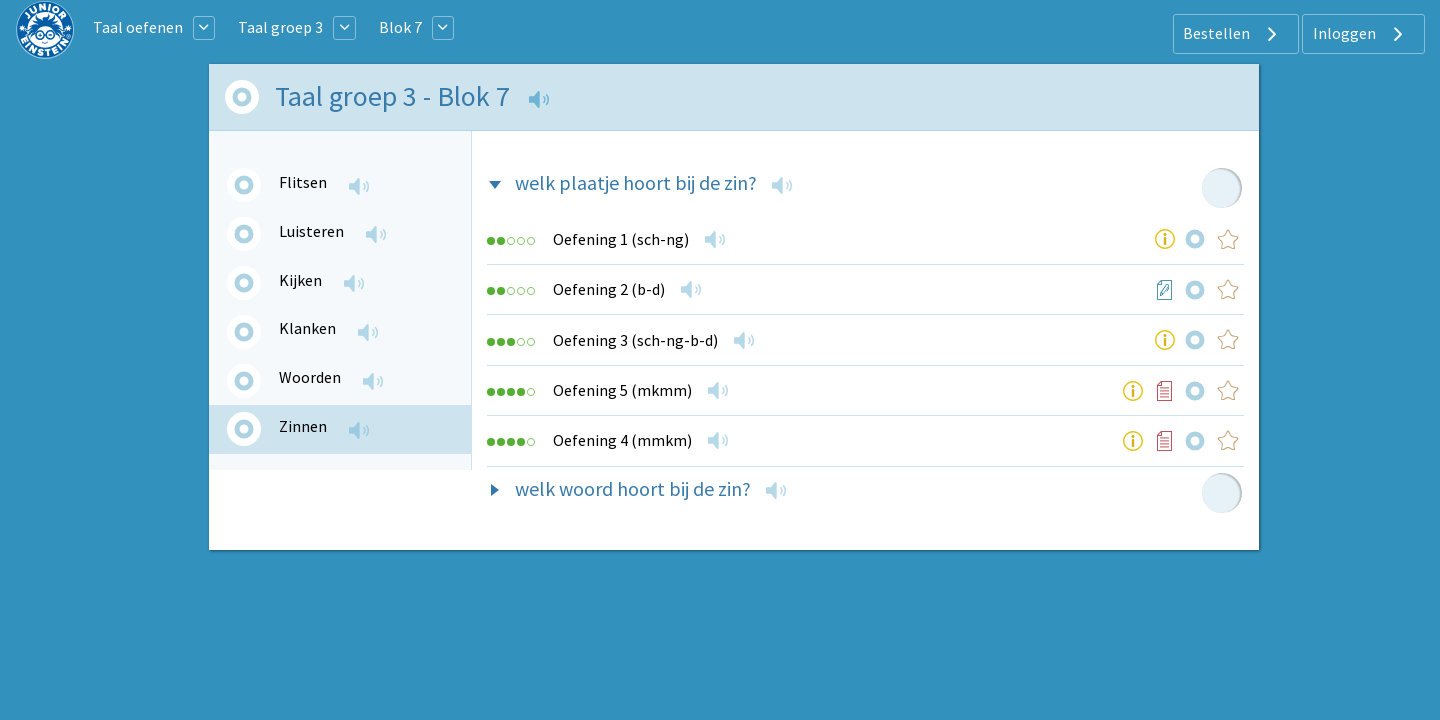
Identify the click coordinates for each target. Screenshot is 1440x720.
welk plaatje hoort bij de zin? (636, 182)
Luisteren (311, 231)
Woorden (310, 377)
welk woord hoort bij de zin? (633, 488)
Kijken (300, 280)
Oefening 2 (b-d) (609, 289)
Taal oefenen (138, 27)
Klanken (307, 328)
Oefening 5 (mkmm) (622, 390)
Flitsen (303, 182)
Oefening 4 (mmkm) (622, 440)
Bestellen (1232, 34)
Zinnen (303, 426)
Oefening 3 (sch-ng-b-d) (635, 340)
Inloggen (1360, 34)
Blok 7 (400, 27)
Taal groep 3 (280, 27)
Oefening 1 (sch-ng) (621, 239)
